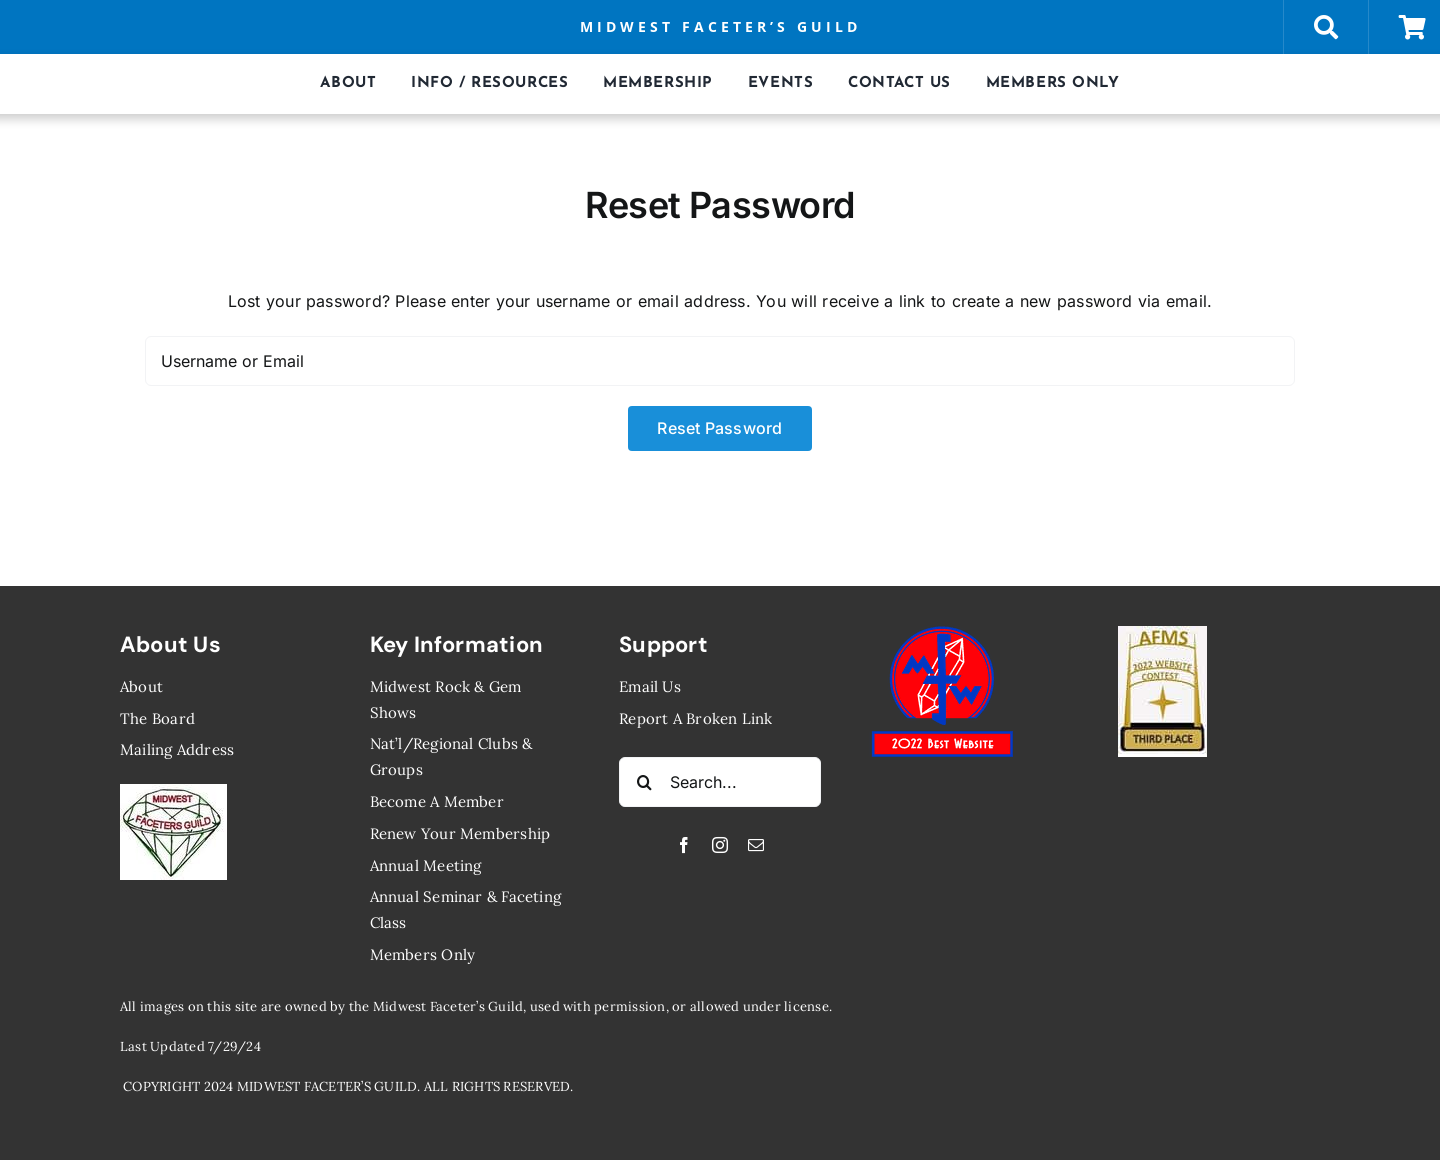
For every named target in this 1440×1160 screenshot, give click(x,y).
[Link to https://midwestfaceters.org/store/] (1326, 27)
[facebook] (684, 845)
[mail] (756, 845)
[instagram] (720, 845)
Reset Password (719, 428)
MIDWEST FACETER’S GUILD (720, 26)
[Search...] (720, 782)
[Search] (644, 782)
